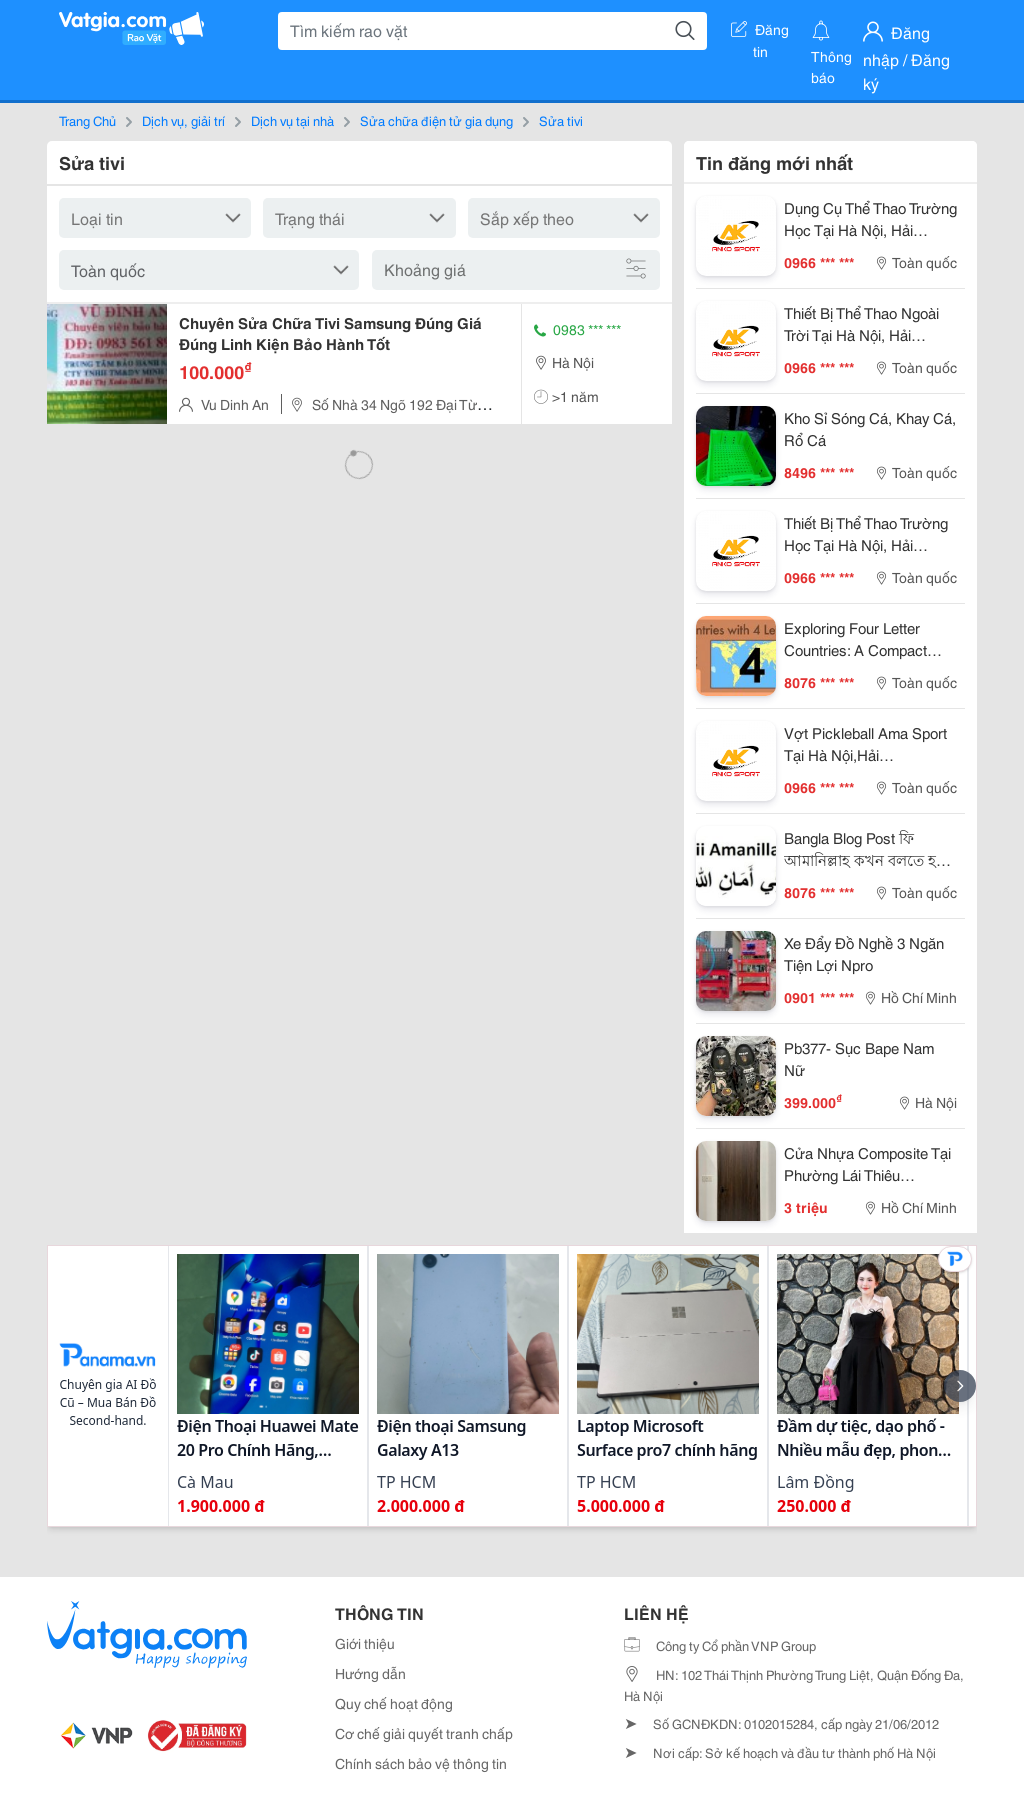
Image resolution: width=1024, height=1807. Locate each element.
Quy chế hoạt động (394, 1703)
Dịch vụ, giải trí (183, 120)
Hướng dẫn (370, 1673)
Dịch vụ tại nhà (292, 120)
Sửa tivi (561, 120)
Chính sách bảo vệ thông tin (421, 1763)
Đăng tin (760, 33)
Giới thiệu (365, 1643)
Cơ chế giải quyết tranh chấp (424, 1733)
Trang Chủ (87, 120)
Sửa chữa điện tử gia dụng (436, 120)
